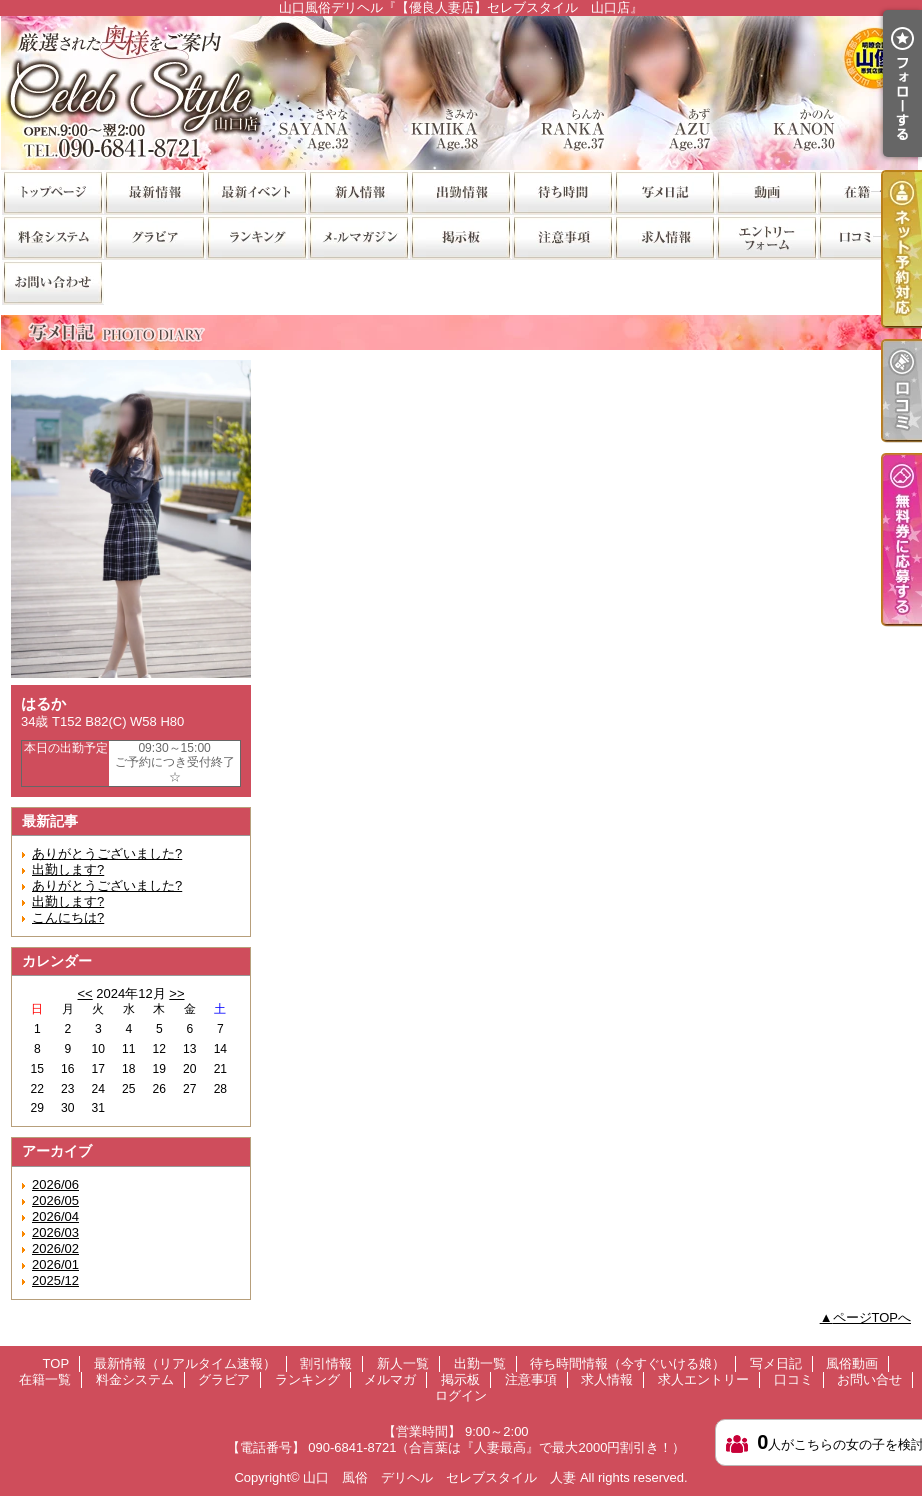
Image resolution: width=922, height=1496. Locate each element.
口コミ (868, 236)
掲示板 (460, 236)
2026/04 (55, 1216)
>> (176, 993)
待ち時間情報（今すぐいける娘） (562, 191)
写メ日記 (664, 191)
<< (84, 993)
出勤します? (68, 869)
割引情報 (256, 191)
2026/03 (55, 1232)
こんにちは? (68, 917)
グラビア (154, 236)
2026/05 (55, 1200)
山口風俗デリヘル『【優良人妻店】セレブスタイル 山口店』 (461, 92)
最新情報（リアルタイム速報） (154, 191)
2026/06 (55, 1184)
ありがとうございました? (107, 853)
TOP (52, 191)
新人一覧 (358, 191)
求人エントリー (766, 236)
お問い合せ (52, 281)
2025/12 (55, 1280)
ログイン (461, 1395)
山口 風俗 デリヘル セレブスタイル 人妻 (439, 1477)
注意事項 (562, 236)
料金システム (52, 236)
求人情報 (664, 236)
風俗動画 (766, 191)
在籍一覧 (868, 191)
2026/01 (55, 1264)
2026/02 (55, 1248)
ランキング (256, 236)
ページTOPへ (872, 1317)
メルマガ (358, 236)
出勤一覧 (460, 191)
